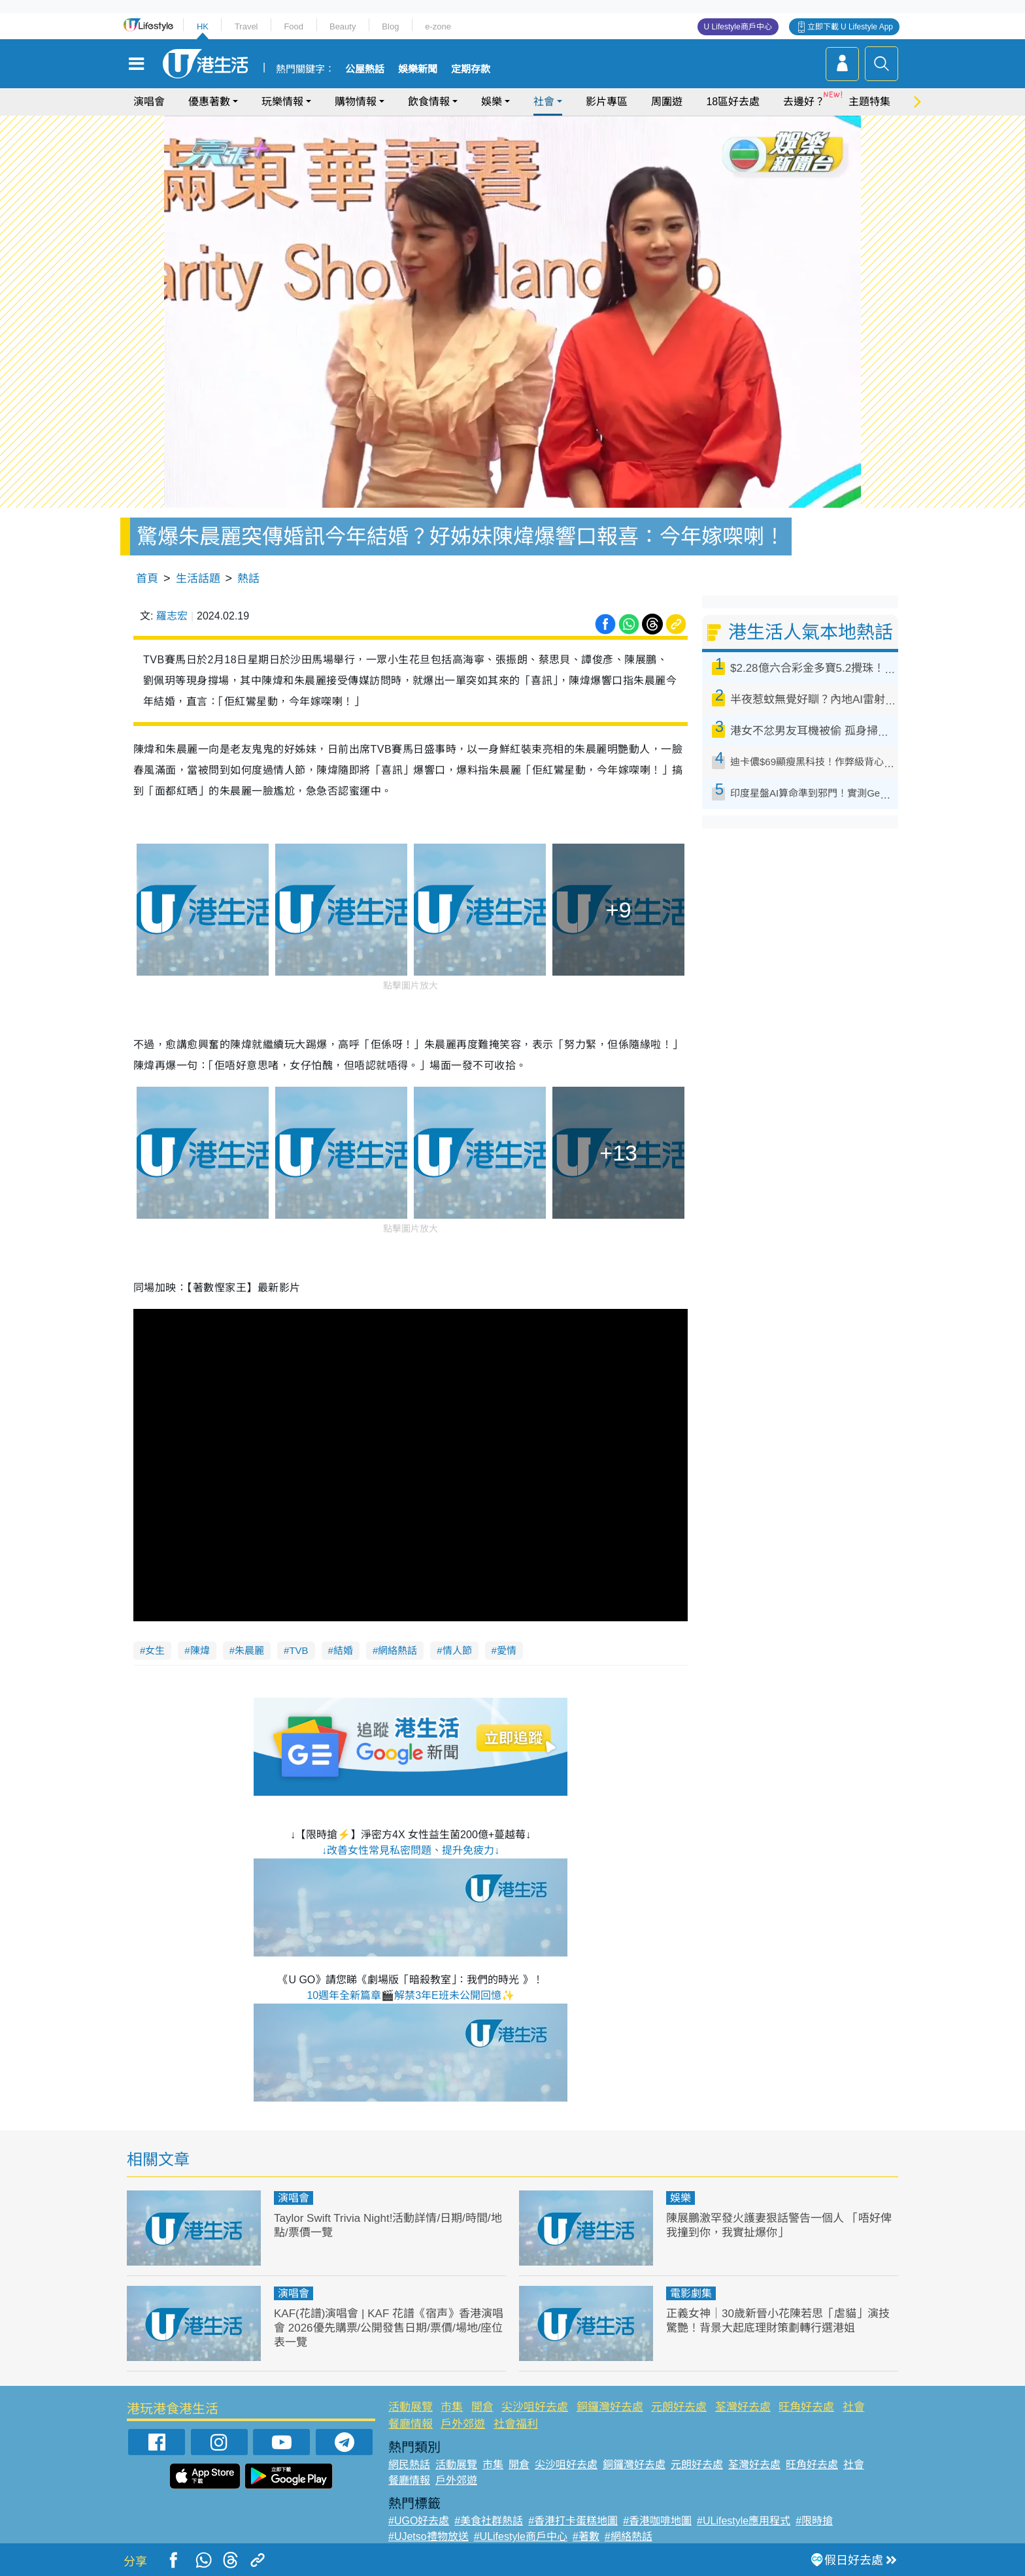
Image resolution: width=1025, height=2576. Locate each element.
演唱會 (149, 101)
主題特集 (869, 101)
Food (293, 26)
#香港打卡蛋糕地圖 (573, 2520)
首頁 (147, 578)
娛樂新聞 (417, 69)
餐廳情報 (410, 2424)
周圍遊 (666, 101)
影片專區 (607, 101)
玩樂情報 (282, 101)
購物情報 (356, 101)
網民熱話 (409, 2464)
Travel (246, 26)
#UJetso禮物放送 (428, 2536)
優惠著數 (209, 101)
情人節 (457, 1650)
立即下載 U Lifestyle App (850, 26)
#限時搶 (814, 2520)
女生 (155, 1650)
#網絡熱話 (628, 2536)
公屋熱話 (364, 69)
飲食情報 (429, 101)
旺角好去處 (806, 2407)
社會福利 (516, 2424)
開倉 (482, 2407)
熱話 (248, 578)
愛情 (506, 1650)
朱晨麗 (249, 1650)
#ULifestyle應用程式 (743, 2520)
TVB (298, 1650)
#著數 (586, 2536)
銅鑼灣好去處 (610, 2407)
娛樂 (491, 101)
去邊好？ (804, 101)
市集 (452, 2407)
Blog (390, 26)
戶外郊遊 (463, 2424)
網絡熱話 (397, 1650)
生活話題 (198, 578)
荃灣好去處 (743, 2407)
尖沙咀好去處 (534, 2407)
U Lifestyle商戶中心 (738, 26)
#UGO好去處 (418, 2520)
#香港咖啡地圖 (657, 2520)
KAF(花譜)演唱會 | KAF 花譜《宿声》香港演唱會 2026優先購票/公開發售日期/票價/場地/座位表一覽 (388, 2328)
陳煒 (200, 1650)
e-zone (438, 26)
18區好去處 (733, 101)
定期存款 (470, 69)
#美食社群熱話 (488, 2520)
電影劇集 (691, 2293)
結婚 (343, 1650)
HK (203, 26)
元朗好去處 (679, 2407)
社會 (543, 101)
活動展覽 (410, 2407)
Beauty (342, 26)
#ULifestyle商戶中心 (520, 2536)
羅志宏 (172, 615)
